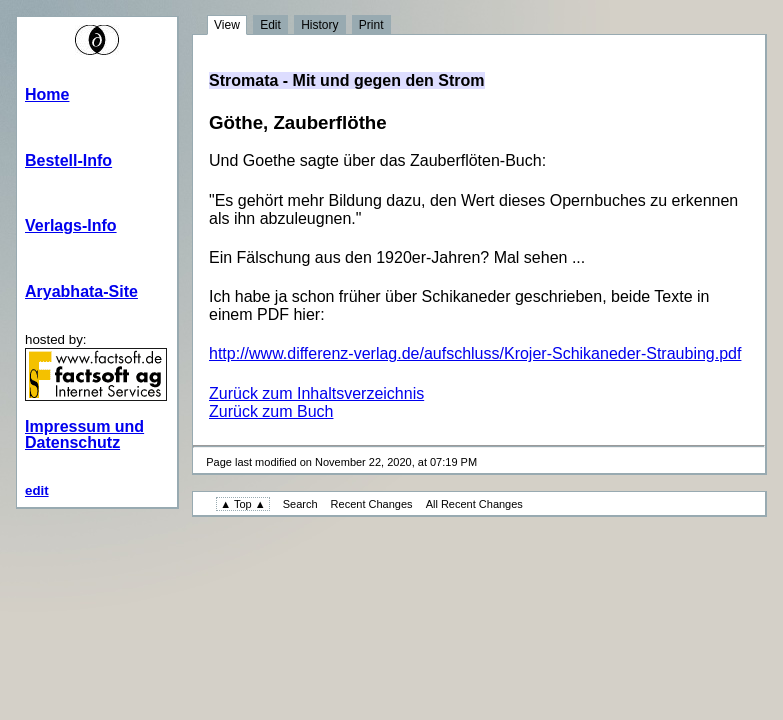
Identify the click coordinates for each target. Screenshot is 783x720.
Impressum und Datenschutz (84, 434)
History (319, 25)
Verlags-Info (71, 225)
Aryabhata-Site (81, 291)
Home (47, 94)
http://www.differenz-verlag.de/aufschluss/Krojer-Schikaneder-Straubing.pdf (475, 353)
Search (300, 504)
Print (371, 25)
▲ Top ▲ (242, 504)
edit (37, 490)
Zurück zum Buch (271, 411)
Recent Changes (372, 504)
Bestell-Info (68, 160)
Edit (270, 25)
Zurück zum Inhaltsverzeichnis (316, 393)
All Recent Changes (474, 504)
